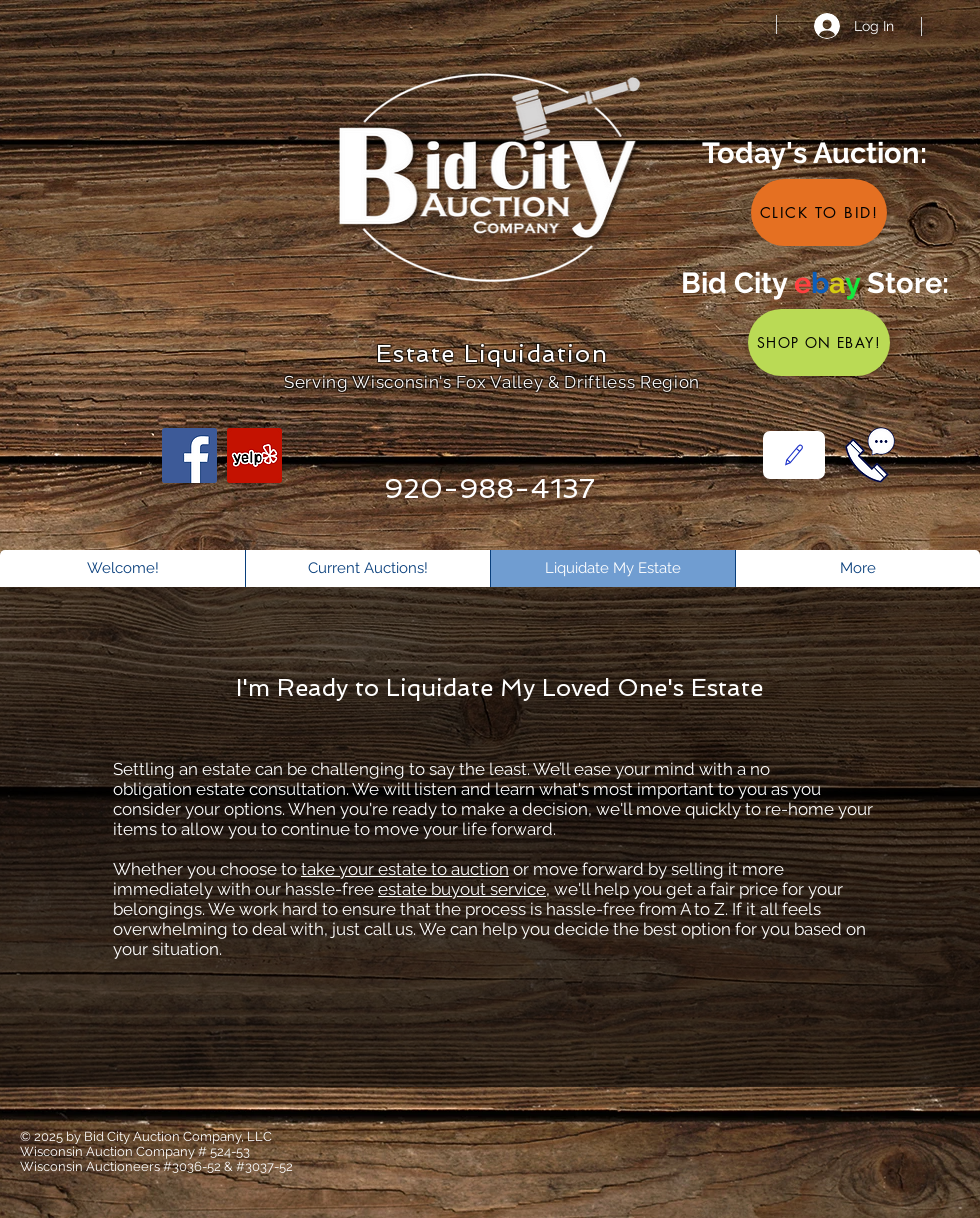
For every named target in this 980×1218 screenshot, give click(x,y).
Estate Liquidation (492, 353)
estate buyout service (462, 889)
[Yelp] (254, 455)
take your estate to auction (405, 869)
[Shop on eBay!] (819, 342)
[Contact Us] (794, 455)
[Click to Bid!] (819, 212)
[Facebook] (189, 455)
